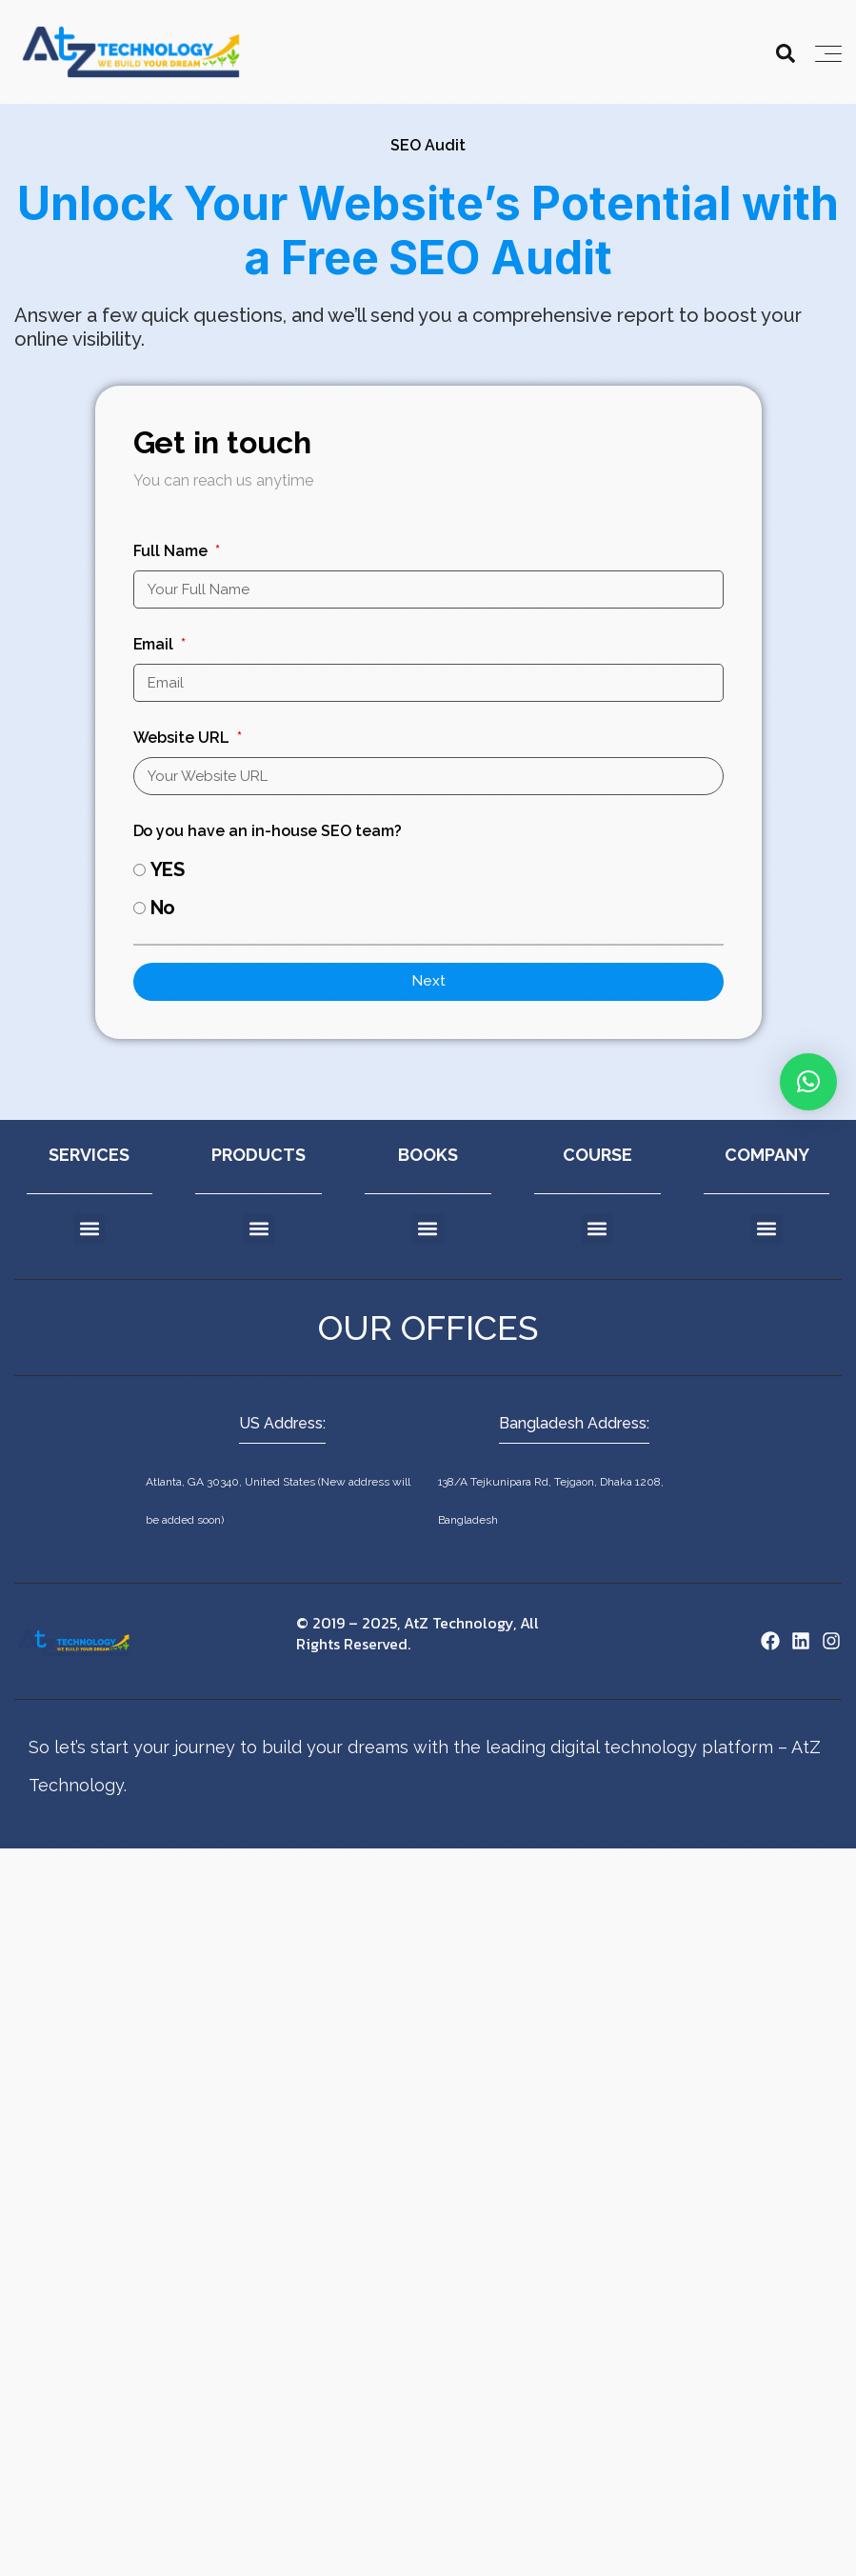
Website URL (183, 738)
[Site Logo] (73, 1640)
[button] (89, 1229)
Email (155, 644)
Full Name (172, 551)
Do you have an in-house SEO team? (268, 831)
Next (428, 980)
